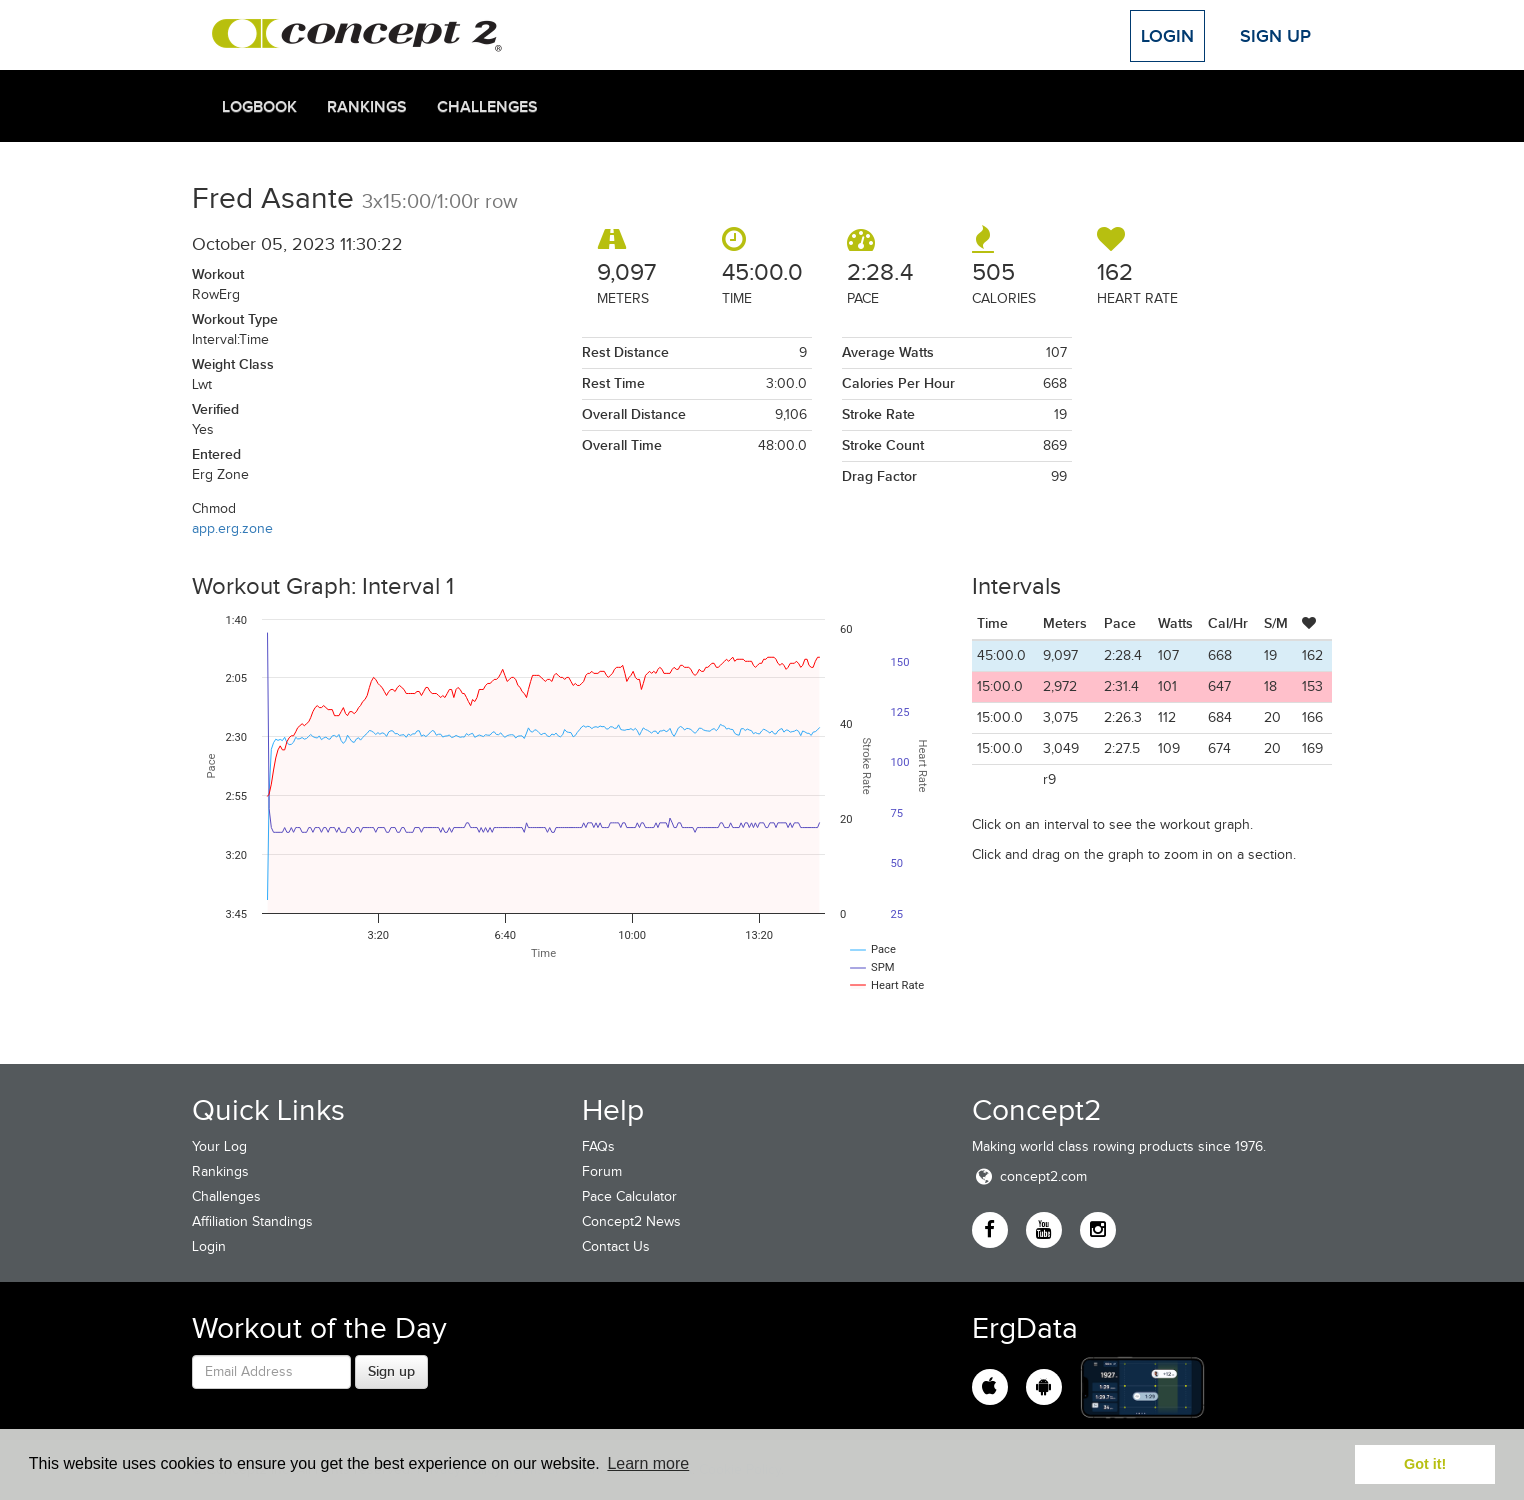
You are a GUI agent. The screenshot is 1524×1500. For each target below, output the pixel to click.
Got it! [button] (1425, 1464)
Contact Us (616, 1246)
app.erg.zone (232, 528)
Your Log (219, 1146)
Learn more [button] (648, 1463)
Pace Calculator (629, 1196)
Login (1167, 36)
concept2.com (1029, 1176)
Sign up (391, 1371)
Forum (602, 1171)
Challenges (487, 107)
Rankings (367, 107)
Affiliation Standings (252, 1221)
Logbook (259, 107)
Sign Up (1275, 36)
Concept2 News (631, 1221)
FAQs (598, 1146)
